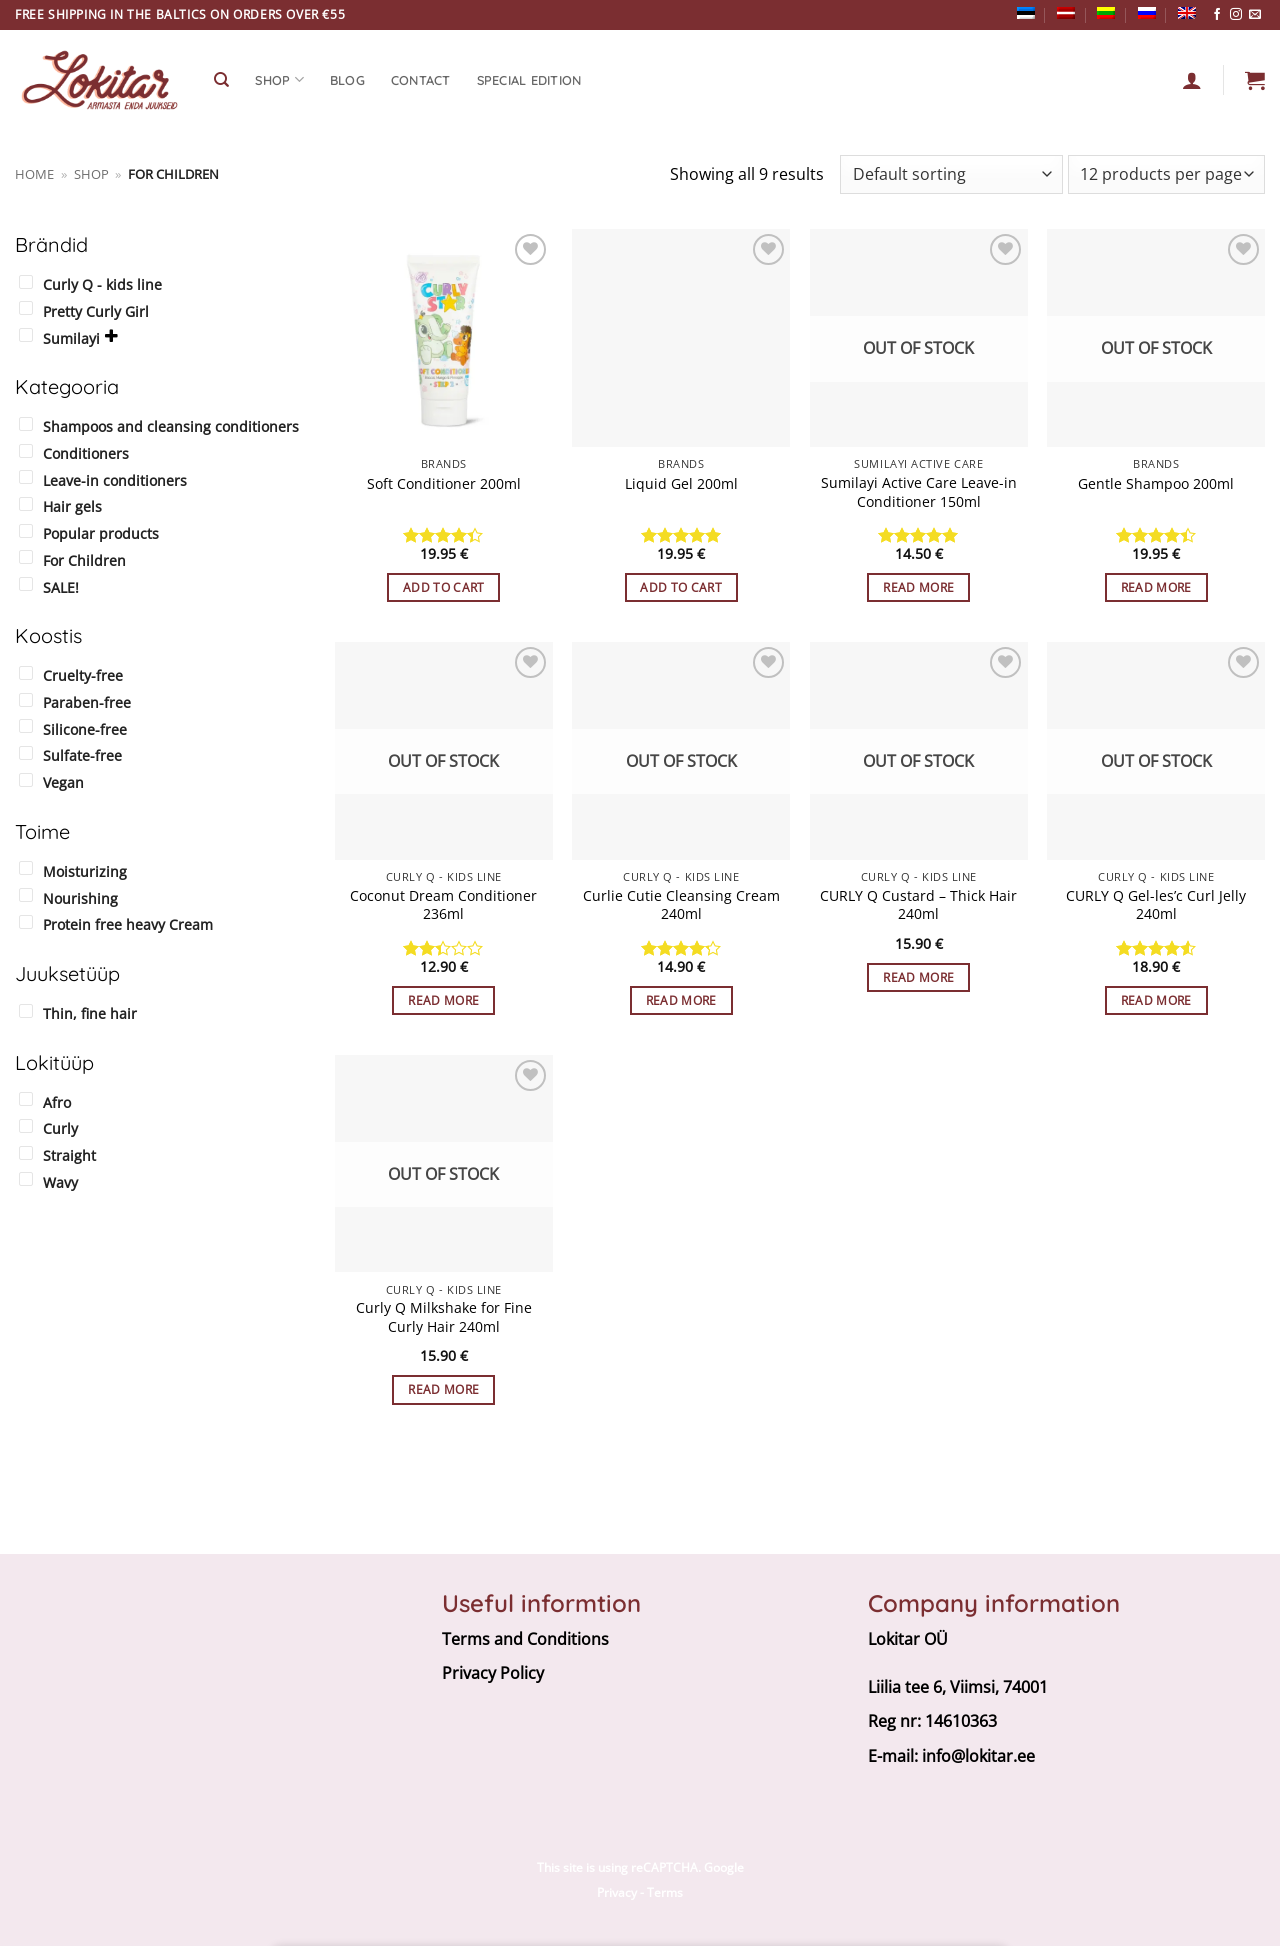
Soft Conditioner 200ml (444, 484)
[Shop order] (951, 174)
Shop (91, 174)
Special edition (529, 80)
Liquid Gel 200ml (681, 484)
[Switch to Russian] (1147, 13)
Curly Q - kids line (102, 284)
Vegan (63, 782)
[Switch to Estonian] (1026, 13)
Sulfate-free (82, 755)
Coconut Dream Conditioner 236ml (443, 905)
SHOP (279, 79)
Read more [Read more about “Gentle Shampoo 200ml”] (1156, 587)
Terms (665, 1892)
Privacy (617, 1892)
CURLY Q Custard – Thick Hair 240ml (918, 905)
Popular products (101, 533)
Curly (60, 1128)
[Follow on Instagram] (1236, 15)
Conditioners (86, 453)
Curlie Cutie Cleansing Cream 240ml (681, 905)
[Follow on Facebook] (1217, 15)
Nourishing (80, 898)
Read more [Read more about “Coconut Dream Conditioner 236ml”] (443, 1000)
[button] (1255, 80)
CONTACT (421, 80)
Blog (347, 80)
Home (34, 174)
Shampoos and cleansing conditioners (171, 426)
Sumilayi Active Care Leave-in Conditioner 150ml (919, 492)
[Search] (221, 80)
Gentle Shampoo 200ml (1156, 484)
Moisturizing (85, 871)
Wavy (60, 1182)
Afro (57, 1102)
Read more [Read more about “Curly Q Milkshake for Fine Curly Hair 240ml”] (443, 1389)
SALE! (61, 587)
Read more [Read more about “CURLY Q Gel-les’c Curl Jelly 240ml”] (1156, 1000)
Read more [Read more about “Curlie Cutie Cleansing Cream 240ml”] (681, 1000)
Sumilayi (71, 338)
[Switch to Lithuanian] (1106, 13)
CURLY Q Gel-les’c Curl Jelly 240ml (1156, 905)
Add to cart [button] (444, 587)
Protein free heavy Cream (128, 924)
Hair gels (72, 506)
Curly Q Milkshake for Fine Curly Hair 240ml (444, 1317)
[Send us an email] (1255, 15)
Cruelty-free (83, 675)
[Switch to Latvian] (1066, 13)
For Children (84, 560)
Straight (69, 1155)
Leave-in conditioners (115, 480)
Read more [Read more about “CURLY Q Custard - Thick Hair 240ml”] (918, 977)
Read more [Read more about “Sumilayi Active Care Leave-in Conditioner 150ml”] (918, 587)
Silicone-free (85, 729)
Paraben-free (87, 702)
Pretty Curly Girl (96, 311)
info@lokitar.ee (978, 1756)
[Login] (1192, 80)
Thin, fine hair (90, 1013)
